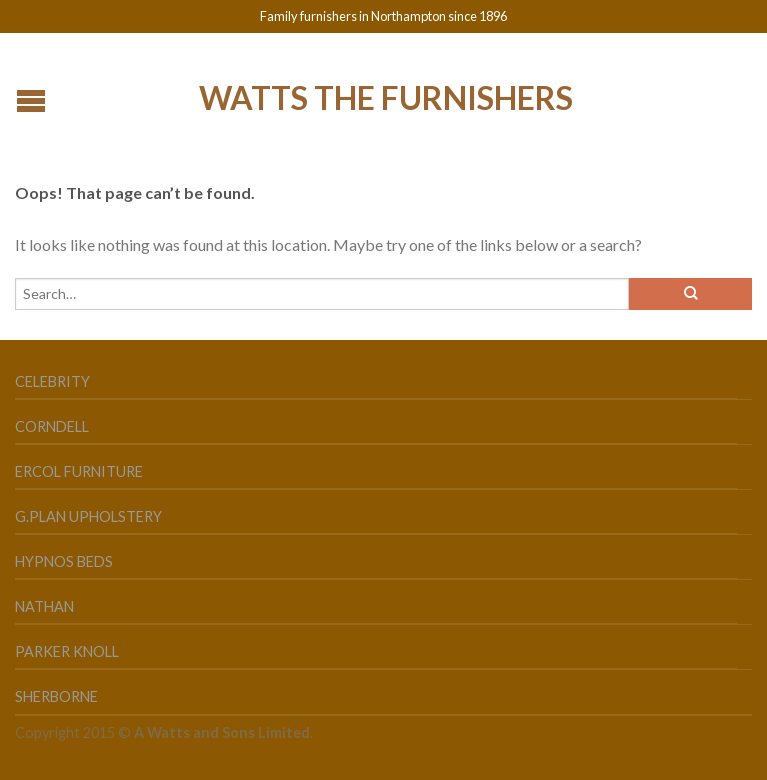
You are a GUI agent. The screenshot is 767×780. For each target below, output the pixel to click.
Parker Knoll (67, 651)
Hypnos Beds (64, 561)
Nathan (44, 606)
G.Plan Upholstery (88, 516)
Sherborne (56, 696)
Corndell (52, 426)
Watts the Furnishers (386, 96)
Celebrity (52, 381)
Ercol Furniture (79, 471)
